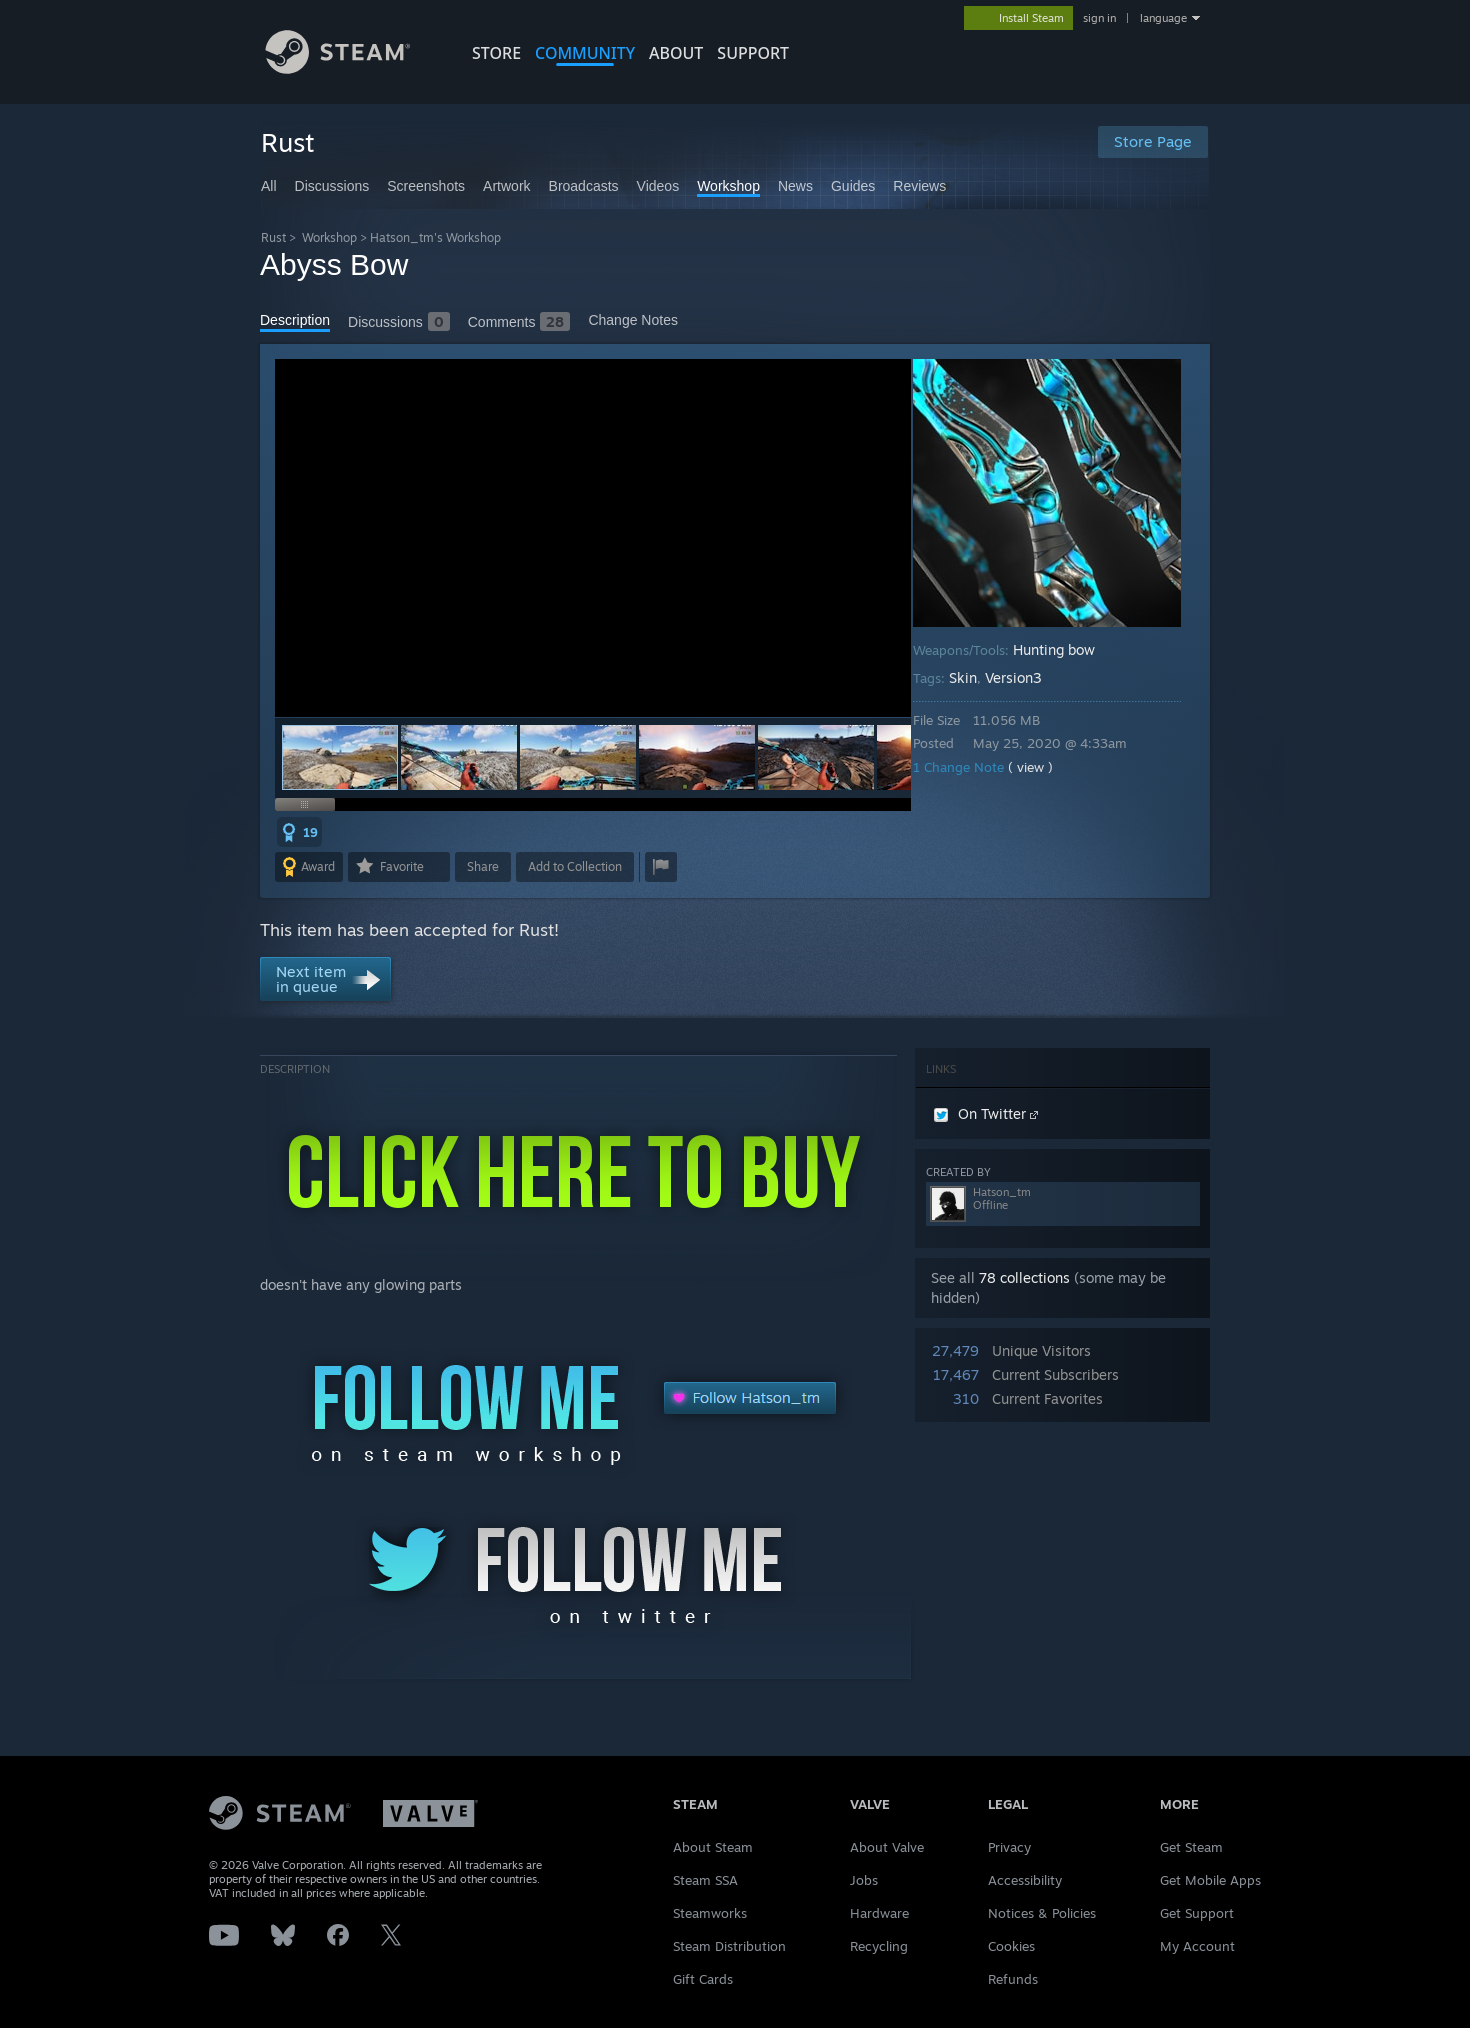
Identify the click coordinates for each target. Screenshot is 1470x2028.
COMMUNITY (585, 53)
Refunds (1013, 1979)
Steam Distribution (729, 1946)
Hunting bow (1068, 649)
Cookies (1011, 1946)
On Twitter (986, 1113)
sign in (1099, 18)
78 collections (1024, 1277)
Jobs (864, 1880)
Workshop (329, 237)
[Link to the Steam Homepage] (353, 68)
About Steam (713, 1847)
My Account (1197, 1946)
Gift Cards (703, 1979)
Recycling (879, 1946)
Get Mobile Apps (1210, 1880)
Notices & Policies (1042, 1913)
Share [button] (483, 866)
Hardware (879, 1913)
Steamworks (710, 1913)
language (1163, 18)
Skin (977, 677)
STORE (496, 53)
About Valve (887, 1847)
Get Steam (1191, 1847)
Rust (273, 237)
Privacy (1009, 1847)
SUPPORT (753, 53)
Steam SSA (705, 1880)
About (676, 53)
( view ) (1044, 767)
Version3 (1027, 677)
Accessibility (1025, 1880)
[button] (459, 757)
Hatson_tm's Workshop (435, 237)
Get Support (1197, 1913)
